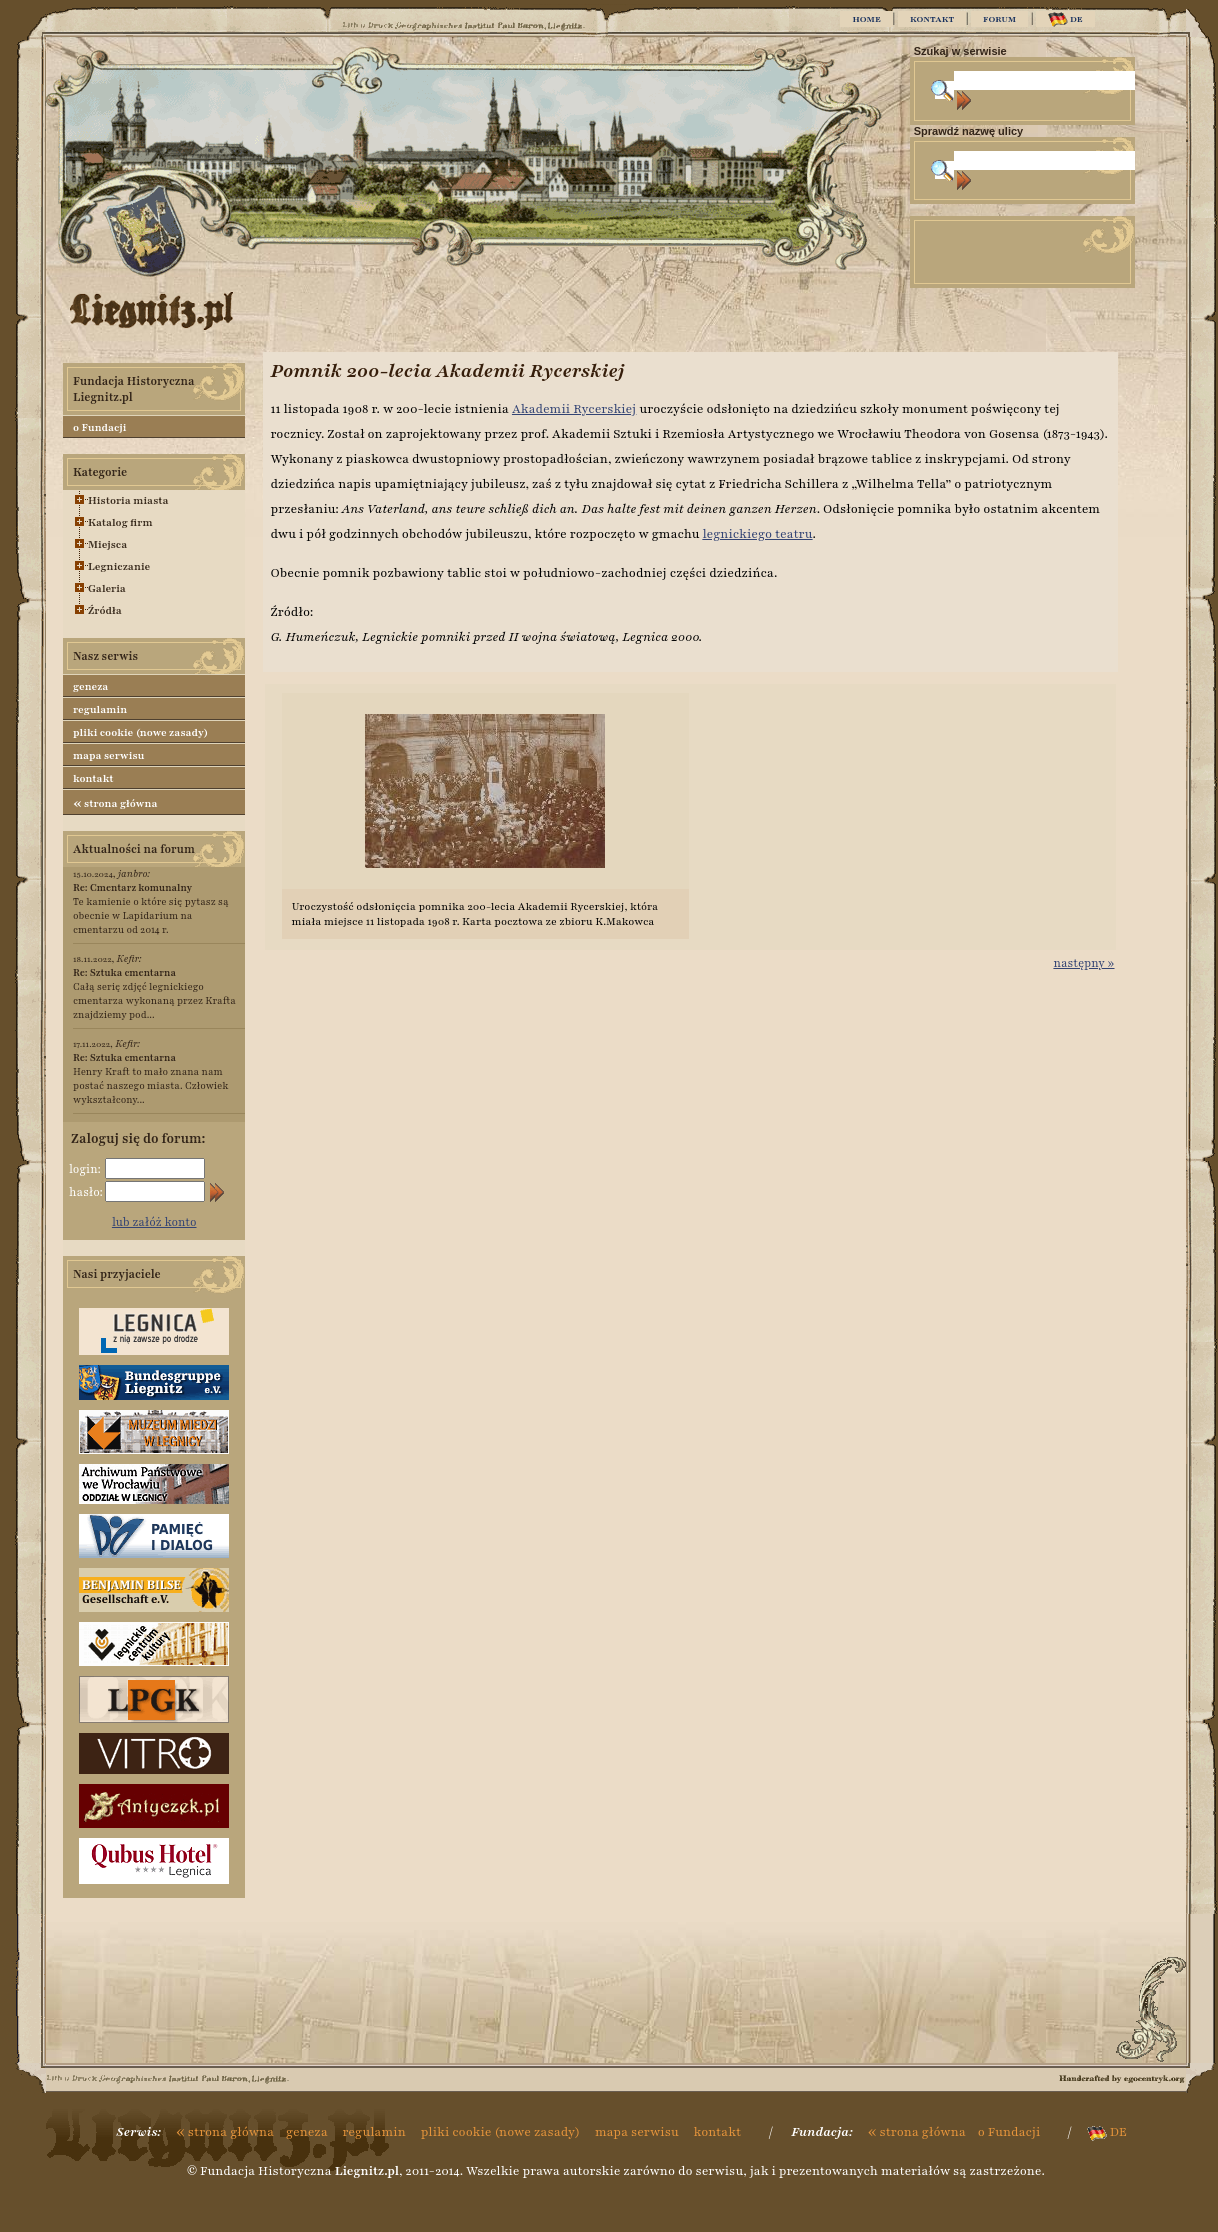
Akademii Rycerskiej (574, 409)
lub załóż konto (154, 1222)
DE (1065, 19)
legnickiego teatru (757, 534)
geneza (90, 686)
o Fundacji (99, 427)
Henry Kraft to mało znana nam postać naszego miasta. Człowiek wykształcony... (150, 1078)
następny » (1083, 963)
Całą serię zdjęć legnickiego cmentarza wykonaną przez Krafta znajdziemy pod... (154, 993)
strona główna (115, 803)
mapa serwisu (108, 755)
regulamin (100, 709)
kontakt (93, 778)
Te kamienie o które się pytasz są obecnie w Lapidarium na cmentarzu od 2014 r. (151, 908)
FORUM (999, 19)
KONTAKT (932, 19)
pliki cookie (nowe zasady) (140, 732)
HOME (866, 19)
